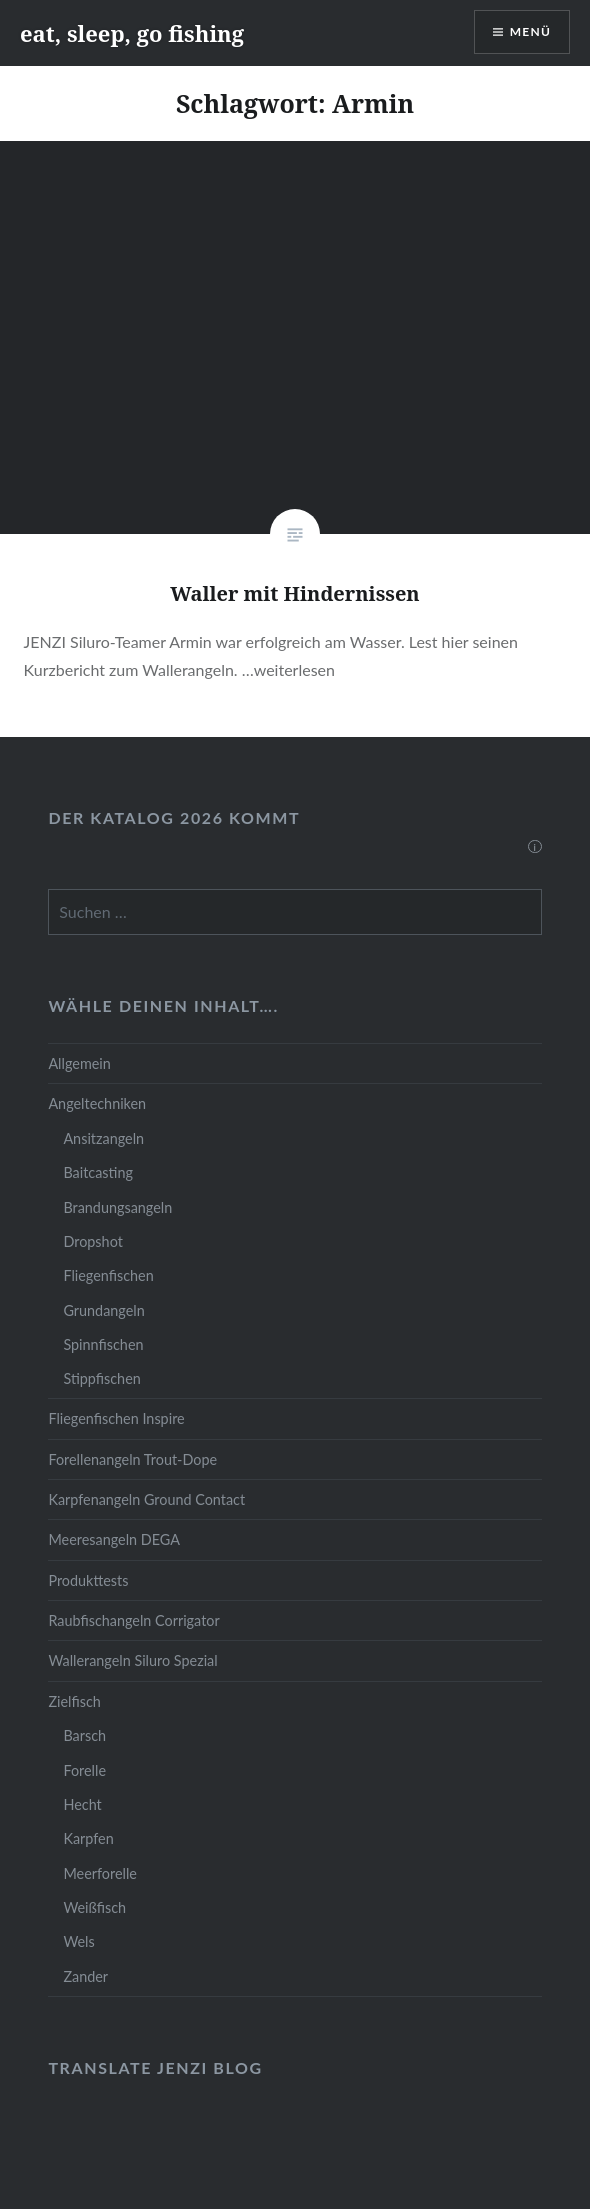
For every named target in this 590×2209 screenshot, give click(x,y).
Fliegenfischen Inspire (116, 1418)
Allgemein (79, 1063)
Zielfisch (74, 1701)
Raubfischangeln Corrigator (133, 1620)
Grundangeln (103, 1310)
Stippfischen (101, 1378)
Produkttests (88, 1580)
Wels (78, 1941)
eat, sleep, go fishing (132, 33)
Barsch (84, 1735)
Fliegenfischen (108, 1275)
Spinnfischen (103, 1344)
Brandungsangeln (117, 1207)
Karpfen (88, 1838)
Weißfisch (94, 1907)
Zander (85, 1976)
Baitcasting (98, 1172)
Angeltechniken (97, 1103)
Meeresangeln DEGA (114, 1539)
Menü (530, 31)
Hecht (82, 1804)
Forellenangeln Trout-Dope (132, 1459)
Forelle (84, 1770)
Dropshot (92, 1241)
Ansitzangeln (103, 1138)
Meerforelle (99, 1873)
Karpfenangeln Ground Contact (146, 1499)
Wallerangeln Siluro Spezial (132, 1660)
